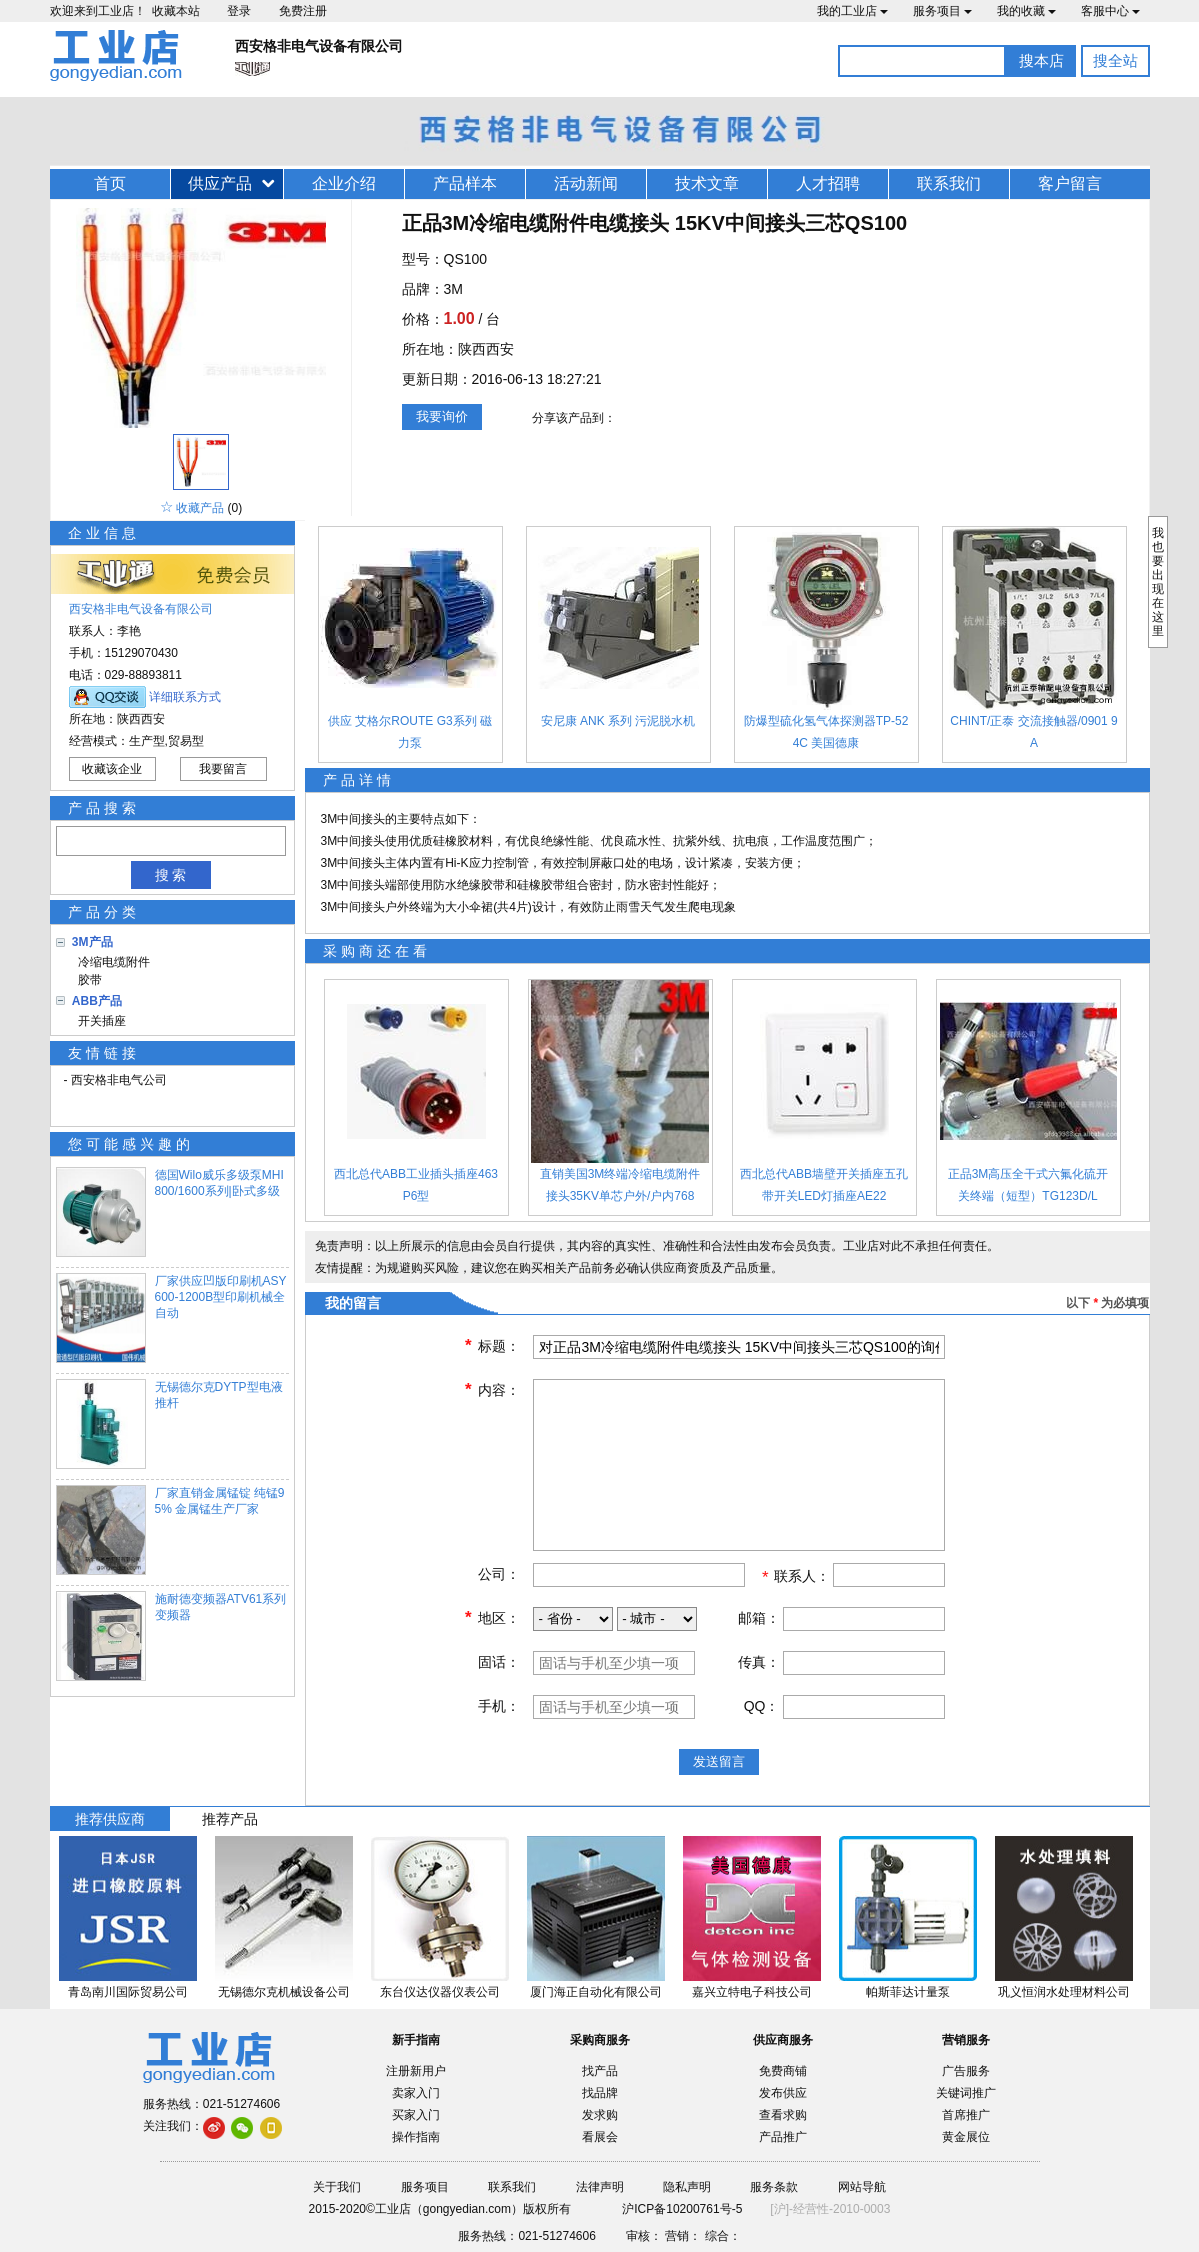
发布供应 (783, 2093)
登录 (239, 11)
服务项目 (942, 11)
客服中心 (1110, 11)
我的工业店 (852, 11)
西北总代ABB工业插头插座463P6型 (416, 1185)
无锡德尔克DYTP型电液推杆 (219, 1395)
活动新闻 (586, 183)
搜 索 (171, 875)
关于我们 (337, 2187)
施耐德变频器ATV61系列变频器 (221, 1607)
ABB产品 (97, 1001)
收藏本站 (176, 11)
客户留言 (1070, 183)
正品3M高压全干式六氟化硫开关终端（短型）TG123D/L (1028, 1185)
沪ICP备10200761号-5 (682, 2209)
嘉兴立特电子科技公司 (752, 1992)
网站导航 (862, 2187)
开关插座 (99, 1021)
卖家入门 (416, 2093)
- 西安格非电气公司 (115, 1080)
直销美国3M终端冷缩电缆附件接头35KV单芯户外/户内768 (620, 1185)
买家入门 (416, 2115)
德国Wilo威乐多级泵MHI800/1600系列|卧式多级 (219, 1183)
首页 (110, 183)
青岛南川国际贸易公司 (128, 1992)
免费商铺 (783, 2071)
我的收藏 (1026, 11)
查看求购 (783, 2115)
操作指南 (416, 2137)
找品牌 (600, 2093)
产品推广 (783, 2137)
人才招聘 (828, 183)
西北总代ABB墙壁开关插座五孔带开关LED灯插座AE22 (824, 1185)
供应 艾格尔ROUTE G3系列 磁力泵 (410, 732)
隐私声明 (687, 2187)
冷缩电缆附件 (111, 962)
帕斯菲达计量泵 (908, 1992)
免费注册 (303, 11)
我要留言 (223, 769)
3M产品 (92, 942)
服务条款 (774, 2187)
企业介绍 (344, 183)
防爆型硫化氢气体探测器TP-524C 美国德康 (826, 732)
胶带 (87, 980)
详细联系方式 (185, 697)
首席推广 (966, 2115)
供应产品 (220, 183)
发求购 (600, 2115)
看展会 (600, 2137)
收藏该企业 (112, 769)
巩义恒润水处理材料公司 (1064, 1992)
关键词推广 (966, 2093)
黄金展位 (966, 2137)
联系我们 (949, 183)
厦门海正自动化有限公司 (596, 1992)
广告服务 (966, 2071)
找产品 (600, 2071)
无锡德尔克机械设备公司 (284, 1992)
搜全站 (1115, 60)
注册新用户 (416, 2071)
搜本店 (1041, 60)
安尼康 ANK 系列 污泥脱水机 (618, 721)
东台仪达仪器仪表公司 (440, 1992)
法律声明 (600, 2187)
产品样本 (465, 183)
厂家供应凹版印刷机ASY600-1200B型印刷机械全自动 (221, 1297)
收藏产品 (200, 508)
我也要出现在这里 (1158, 582)
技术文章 (707, 183)
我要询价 (442, 416)
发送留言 (719, 1761)
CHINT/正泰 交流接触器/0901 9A (1033, 732)
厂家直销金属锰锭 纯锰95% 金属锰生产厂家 (220, 1501)
